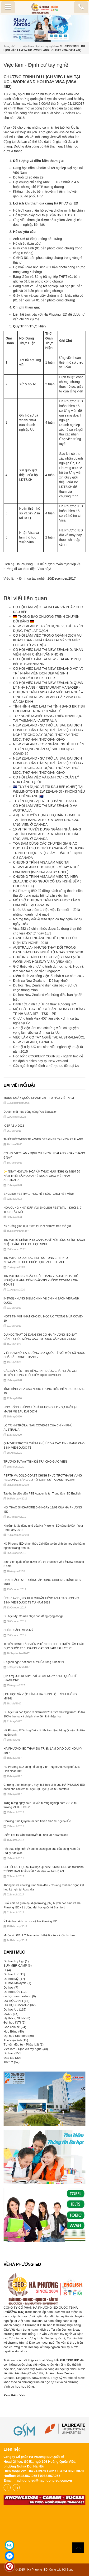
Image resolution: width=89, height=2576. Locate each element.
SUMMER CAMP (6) (18, 1965)
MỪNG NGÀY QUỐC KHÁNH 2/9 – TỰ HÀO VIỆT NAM (39, 1097)
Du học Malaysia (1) (17, 1983)
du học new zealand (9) (20, 1996)
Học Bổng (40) (14, 2031)
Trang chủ (9, 46)
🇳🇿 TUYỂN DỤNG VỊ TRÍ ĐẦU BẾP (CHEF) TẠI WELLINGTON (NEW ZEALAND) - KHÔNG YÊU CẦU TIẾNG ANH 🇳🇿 (49, 791)
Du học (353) (13, 2053)
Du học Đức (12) (15, 1992)
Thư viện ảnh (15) (16, 2040)
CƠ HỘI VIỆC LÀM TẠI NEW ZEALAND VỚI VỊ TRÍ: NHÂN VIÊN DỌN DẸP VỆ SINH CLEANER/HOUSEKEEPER (48, 673)
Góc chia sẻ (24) (15, 2027)
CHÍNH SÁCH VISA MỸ (18, 1630)
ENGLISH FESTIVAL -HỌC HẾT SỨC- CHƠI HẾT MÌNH (39, 1193)
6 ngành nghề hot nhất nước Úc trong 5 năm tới (34, 1662)
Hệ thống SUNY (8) (17, 2018)
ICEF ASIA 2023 (14, 1125)
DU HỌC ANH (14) (16, 2001)
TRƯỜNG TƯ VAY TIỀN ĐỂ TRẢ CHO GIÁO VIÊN (35, 1461)
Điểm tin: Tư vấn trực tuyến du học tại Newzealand (36, 1835)
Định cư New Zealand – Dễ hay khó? (40, 980)
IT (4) (7, 1970)
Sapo (70, 2569)
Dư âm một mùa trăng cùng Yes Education (30, 1111)
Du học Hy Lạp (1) (16, 1961)
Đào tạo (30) (12, 2057)
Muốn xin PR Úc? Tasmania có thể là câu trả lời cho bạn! (39, 1935)
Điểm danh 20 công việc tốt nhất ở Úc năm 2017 (49, 976)
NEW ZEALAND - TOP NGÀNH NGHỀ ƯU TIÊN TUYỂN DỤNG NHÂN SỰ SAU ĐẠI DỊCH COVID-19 (48, 749)
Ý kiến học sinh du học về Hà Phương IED (30, 1921)
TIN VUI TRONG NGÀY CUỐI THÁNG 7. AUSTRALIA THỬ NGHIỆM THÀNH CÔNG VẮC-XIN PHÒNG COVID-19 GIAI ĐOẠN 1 (41, 1280)
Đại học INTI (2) (14, 2022)
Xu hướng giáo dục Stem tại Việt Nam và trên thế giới (37, 1226)
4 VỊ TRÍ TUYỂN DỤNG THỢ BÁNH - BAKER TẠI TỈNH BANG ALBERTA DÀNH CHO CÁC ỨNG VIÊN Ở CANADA (46, 819)
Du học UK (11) (14, 1974)
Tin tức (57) (11, 2062)
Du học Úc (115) (15, 2009)
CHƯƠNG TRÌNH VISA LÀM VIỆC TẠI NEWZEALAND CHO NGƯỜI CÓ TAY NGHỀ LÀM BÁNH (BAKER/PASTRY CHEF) (46, 867)
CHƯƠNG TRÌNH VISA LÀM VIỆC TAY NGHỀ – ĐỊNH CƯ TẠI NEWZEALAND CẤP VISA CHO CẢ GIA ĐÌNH (48, 697)
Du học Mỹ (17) (14, 1979)
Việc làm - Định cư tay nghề (39, 46)
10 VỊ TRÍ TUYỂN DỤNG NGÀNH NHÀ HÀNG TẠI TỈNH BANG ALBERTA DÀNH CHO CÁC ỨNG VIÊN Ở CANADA (47, 834)
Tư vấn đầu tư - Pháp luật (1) (23, 2044)
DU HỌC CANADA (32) (20, 2005)
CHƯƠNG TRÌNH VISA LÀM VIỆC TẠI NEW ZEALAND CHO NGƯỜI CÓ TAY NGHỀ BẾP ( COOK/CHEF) (47, 881)
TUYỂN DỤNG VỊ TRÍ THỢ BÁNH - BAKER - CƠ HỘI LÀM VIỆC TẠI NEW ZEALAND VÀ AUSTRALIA (46, 805)
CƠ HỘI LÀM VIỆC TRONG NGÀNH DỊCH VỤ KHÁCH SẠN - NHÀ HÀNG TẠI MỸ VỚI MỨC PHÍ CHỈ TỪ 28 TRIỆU (47, 640)
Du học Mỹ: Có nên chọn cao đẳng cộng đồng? (33, 1616)
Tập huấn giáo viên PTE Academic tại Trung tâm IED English (42, 1493)
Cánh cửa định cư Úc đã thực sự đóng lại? (44, 1004)
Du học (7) (11, 1987)
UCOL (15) (11, 2014)
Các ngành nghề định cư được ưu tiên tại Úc (46, 1066)
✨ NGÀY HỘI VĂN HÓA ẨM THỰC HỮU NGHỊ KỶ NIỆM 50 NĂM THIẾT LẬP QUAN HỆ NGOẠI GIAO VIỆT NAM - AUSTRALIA (42, 1176)
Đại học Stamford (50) (19, 2035)
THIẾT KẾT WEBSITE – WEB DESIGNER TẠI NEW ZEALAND (43, 1139)
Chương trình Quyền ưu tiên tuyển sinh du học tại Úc (37, 1821)
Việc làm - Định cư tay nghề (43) (26, 2049)
